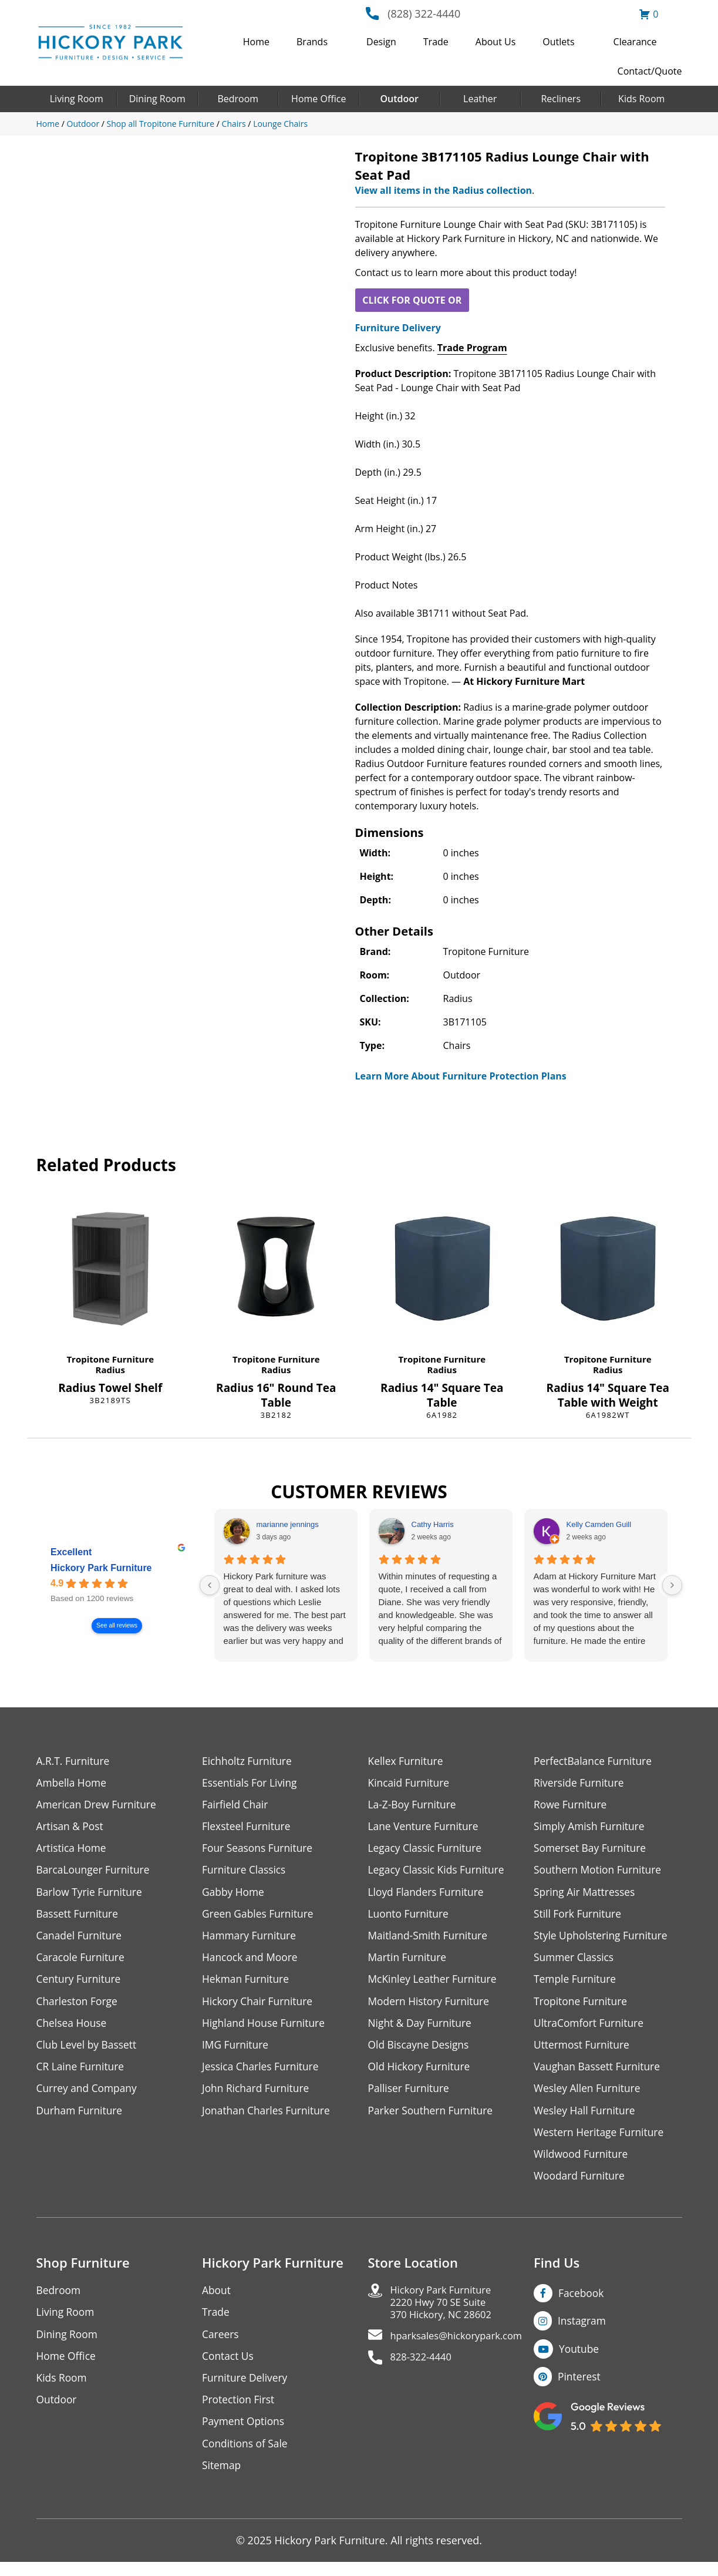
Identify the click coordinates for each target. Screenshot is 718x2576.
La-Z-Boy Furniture (414, 1805)
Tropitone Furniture (110, 1359)
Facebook (581, 2303)
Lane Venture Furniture (425, 1828)
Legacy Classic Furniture (427, 1850)
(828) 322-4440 (423, 13)
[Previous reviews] (210, 1585)
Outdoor (399, 98)
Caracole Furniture (82, 1962)
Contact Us (228, 2367)
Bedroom (237, 98)
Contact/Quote (650, 71)
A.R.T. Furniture (74, 1761)
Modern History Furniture (431, 2006)
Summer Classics (575, 1962)
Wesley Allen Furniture (589, 2096)
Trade (436, 41)
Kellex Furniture (407, 1761)
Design (381, 41)
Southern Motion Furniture (600, 1872)
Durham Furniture (81, 2118)
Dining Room (157, 98)
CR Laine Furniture (81, 2073)
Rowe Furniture (571, 1805)
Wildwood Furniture (582, 2163)
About (217, 2300)
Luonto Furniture (409, 1917)
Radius (110, 1369)
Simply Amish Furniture (591, 1828)
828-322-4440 (424, 2372)
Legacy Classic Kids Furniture (439, 1872)
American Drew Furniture (98, 1805)
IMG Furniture (236, 2051)
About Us (496, 41)
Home (256, 41)
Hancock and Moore (251, 1962)
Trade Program (472, 347)
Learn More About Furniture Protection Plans (461, 1076)
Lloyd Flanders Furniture (428, 1895)
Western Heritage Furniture (601, 2140)
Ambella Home (72, 1783)
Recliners (561, 98)
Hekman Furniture (247, 1984)
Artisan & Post (71, 1828)
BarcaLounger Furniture (95, 1872)
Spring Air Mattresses (586, 1895)
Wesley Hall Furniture (586, 2118)
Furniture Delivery (398, 327)
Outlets (558, 41)
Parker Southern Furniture (432, 2118)
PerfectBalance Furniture (595, 1761)
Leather (480, 98)
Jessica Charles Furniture (262, 2073)
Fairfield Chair (236, 1805)
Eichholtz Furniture (248, 1761)
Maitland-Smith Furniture (430, 1939)
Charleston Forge (78, 2006)
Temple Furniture (576, 1984)
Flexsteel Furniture (248, 1828)
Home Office (318, 98)
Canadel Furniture (80, 1939)
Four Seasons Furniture (259, 1850)
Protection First (239, 2412)
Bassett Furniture (79, 1917)
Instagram (583, 2331)
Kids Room (641, 98)
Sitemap (222, 2479)
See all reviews (116, 1625)
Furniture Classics (245, 1872)
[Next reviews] (672, 1585)
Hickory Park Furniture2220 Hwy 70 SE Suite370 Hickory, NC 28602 (445, 2313)
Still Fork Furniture (579, 1917)
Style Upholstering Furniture (603, 1939)
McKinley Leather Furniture (434, 1984)
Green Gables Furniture (260, 1917)
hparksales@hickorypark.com (462, 2349)
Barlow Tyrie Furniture (91, 1895)
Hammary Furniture (250, 1939)
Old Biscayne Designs (420, 2051)
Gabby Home (234, 1895)
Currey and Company (88, 2096)
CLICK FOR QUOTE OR (411, 300)
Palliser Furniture (410, 2096)
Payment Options (244, 2434)
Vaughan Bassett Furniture (599, 2073)
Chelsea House (72, 2029)
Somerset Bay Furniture (592, 1850)
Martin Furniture (408, 1962)
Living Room (76, 98)
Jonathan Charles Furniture (268, 2118)
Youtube (580, 2359)
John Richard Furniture (257, 2096)
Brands (312, 41)
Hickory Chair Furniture (259, 2006)
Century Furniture (80, 1984)
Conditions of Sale (246, 2456)
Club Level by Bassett (88, 2051)
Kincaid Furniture (410, 1783)
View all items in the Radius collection (443, 190)
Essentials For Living (251, 1783)
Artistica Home (72, 1850)
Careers (221, 2345)
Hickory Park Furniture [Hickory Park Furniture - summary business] (101, 1568)
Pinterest (580, 2387)
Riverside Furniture (580, 1783)
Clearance (635, 41)
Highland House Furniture (265, 2029)
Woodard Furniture (581, 2185)
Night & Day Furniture (422, 2029)
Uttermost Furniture (583, 2051)
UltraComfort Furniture (591, 2029)
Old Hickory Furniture (421, 2073)
